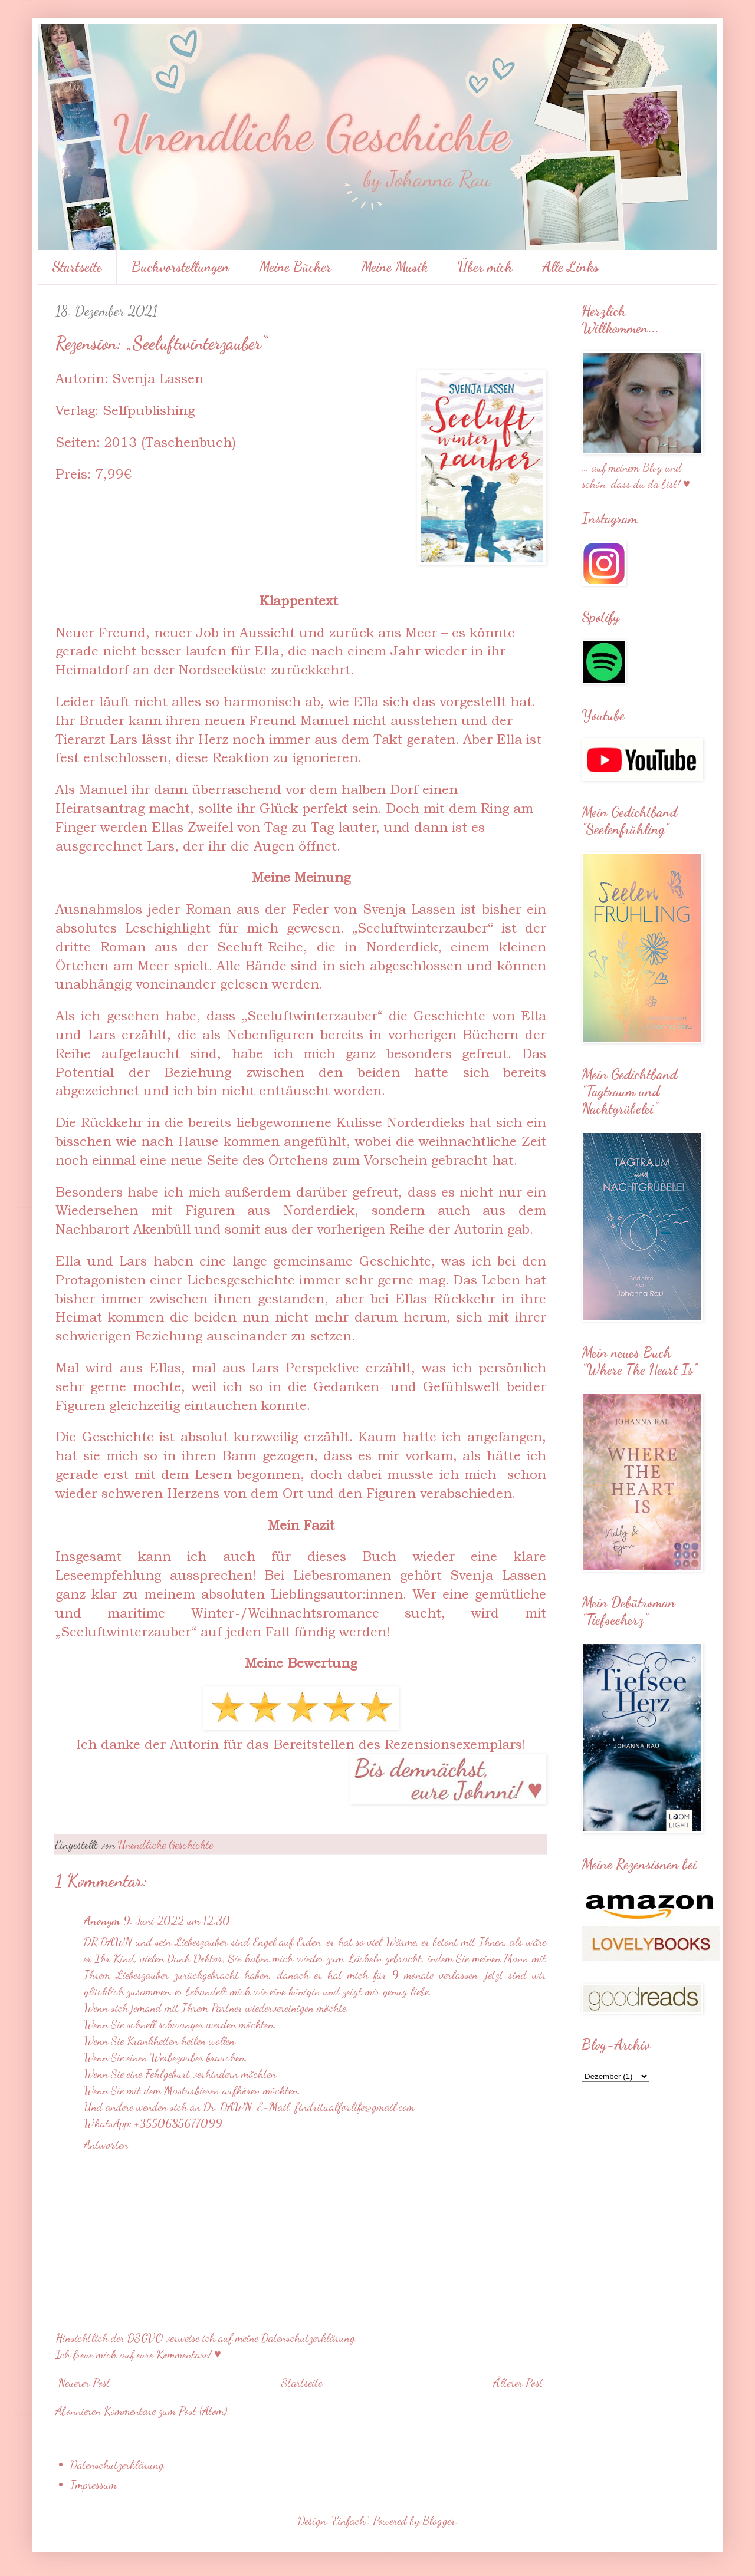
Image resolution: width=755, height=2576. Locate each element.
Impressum (93, 2485)
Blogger (438, 2521)
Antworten (106, 2144)
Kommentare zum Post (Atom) (165, 2411)
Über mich (485, 266)
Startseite (77, 266)
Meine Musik (394, 266)
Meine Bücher (295, 266)
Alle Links (570, 266)
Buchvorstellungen (180, 266)
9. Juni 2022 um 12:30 (176, 1920)
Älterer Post (518, 2383)
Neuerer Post (84, 2383)
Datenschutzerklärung (117, 2465)
